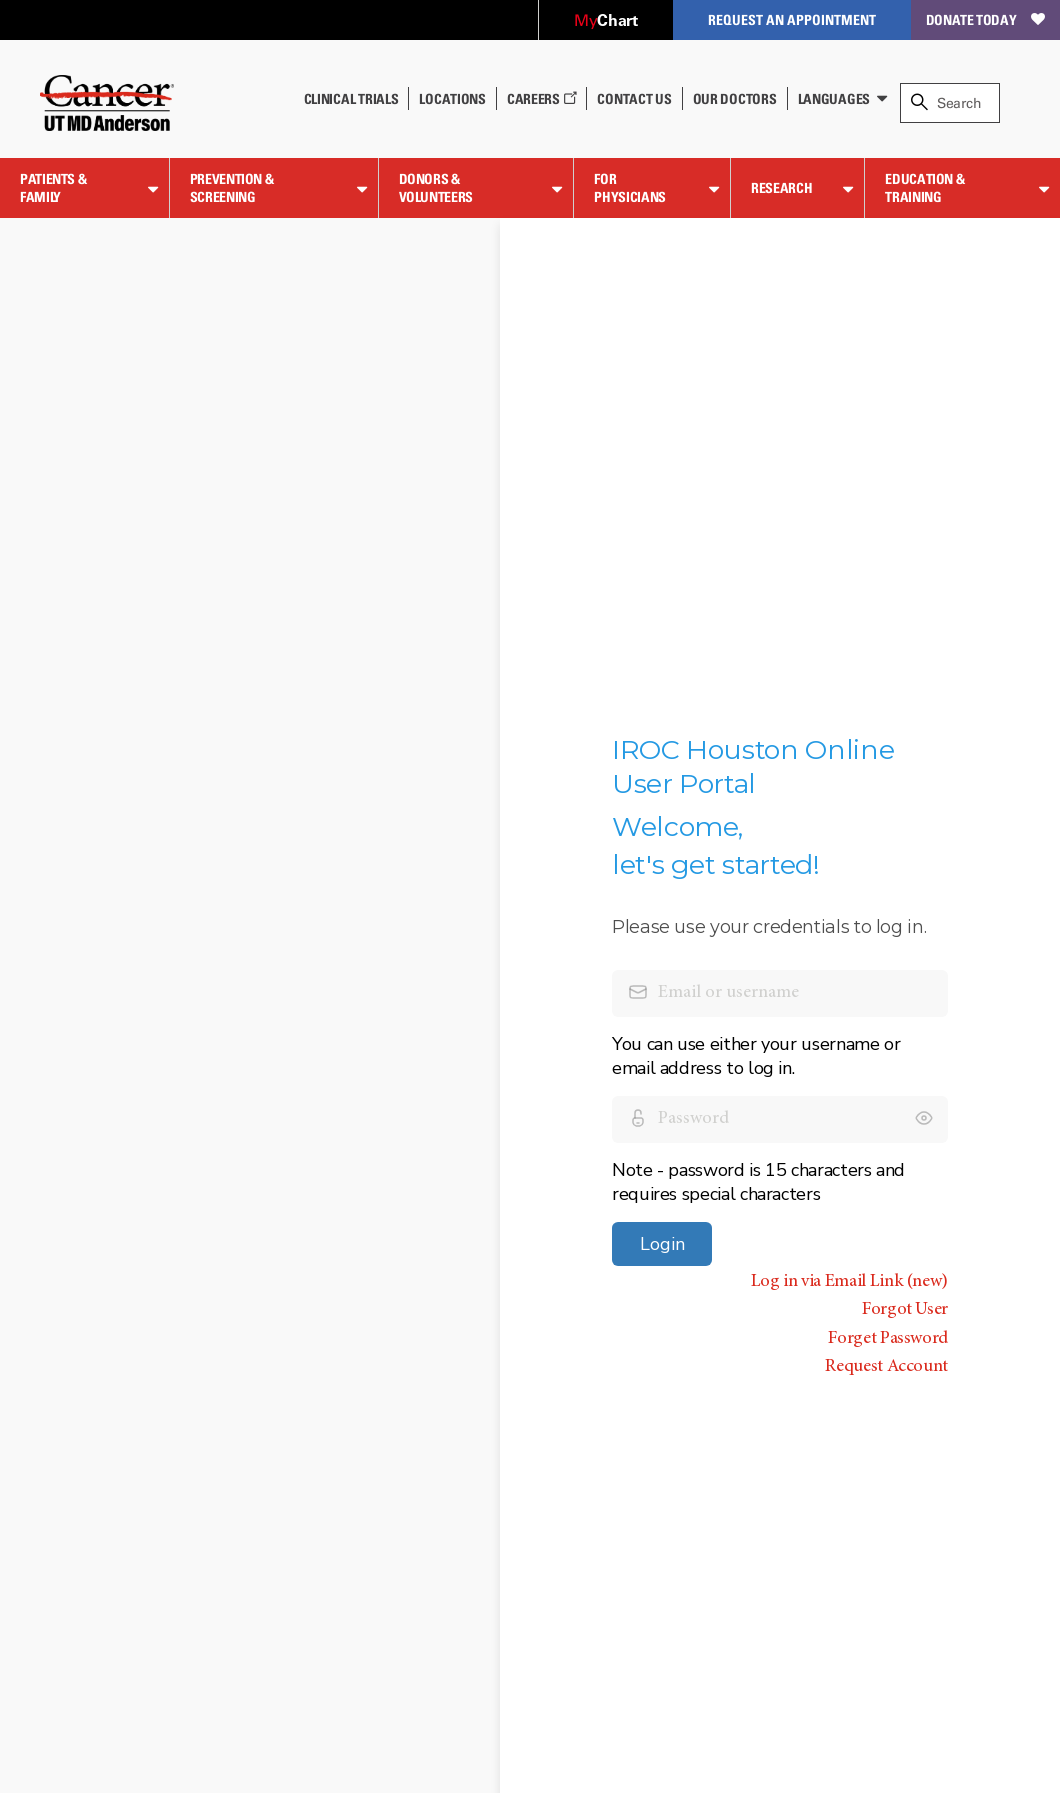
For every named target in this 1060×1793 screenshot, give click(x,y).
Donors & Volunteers (436, 187)
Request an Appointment (792, 19)
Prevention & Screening (232, 187)
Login (662, 1244)
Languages (834, 98)
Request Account (886, 1367)
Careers (542, 98)
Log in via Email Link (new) (849, 1282)
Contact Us (634, 98)
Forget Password (888, 1339)
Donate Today (985, 19)
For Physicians (629, 187)
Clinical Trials (351, 98)
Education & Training (924, 187)
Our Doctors (735, 98)
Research (781, 187)
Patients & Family (53, 187)
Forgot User (905, 1310)
